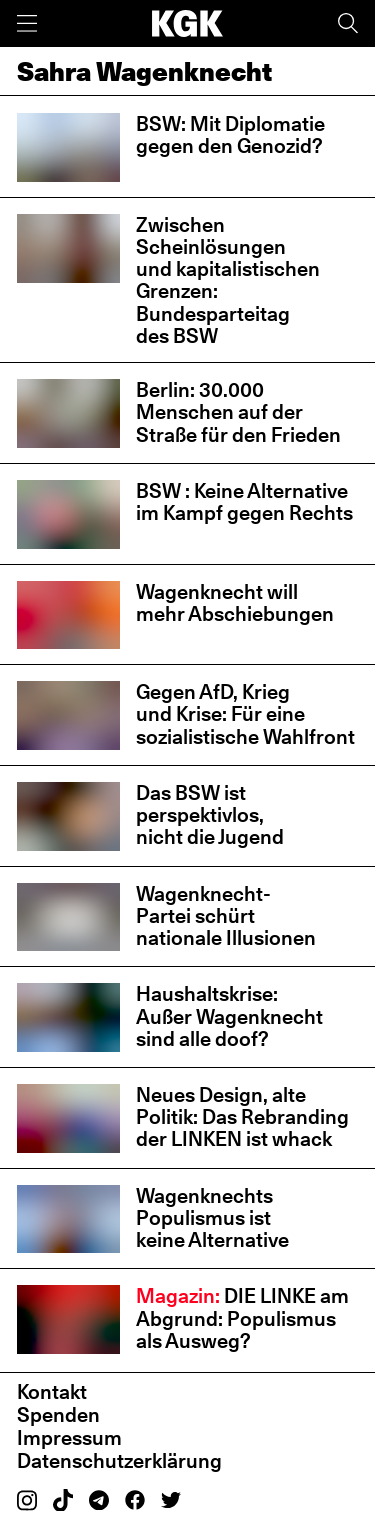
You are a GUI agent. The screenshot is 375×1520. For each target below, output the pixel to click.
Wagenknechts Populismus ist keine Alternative (212, 1218)
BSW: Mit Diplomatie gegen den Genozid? (230, 135)
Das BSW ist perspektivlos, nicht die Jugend (210, 815)
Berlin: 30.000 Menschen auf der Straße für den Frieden (238, 412)
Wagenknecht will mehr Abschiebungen (235, 603)
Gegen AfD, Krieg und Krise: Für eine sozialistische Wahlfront (245, 714)
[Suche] (348, 23)
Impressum (69, 1438)
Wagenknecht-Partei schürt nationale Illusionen (226, 916)
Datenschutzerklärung (119, 1461)
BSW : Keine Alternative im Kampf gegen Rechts (244, 502)
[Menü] (27, 23)
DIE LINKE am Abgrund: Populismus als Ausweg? (242, 1318)
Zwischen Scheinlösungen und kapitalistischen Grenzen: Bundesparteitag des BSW (228, 280)
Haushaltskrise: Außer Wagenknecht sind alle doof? (229, 1016)
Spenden (58, 1415)
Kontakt (52, 1392)
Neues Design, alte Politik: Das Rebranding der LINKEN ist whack (242, 1117)
